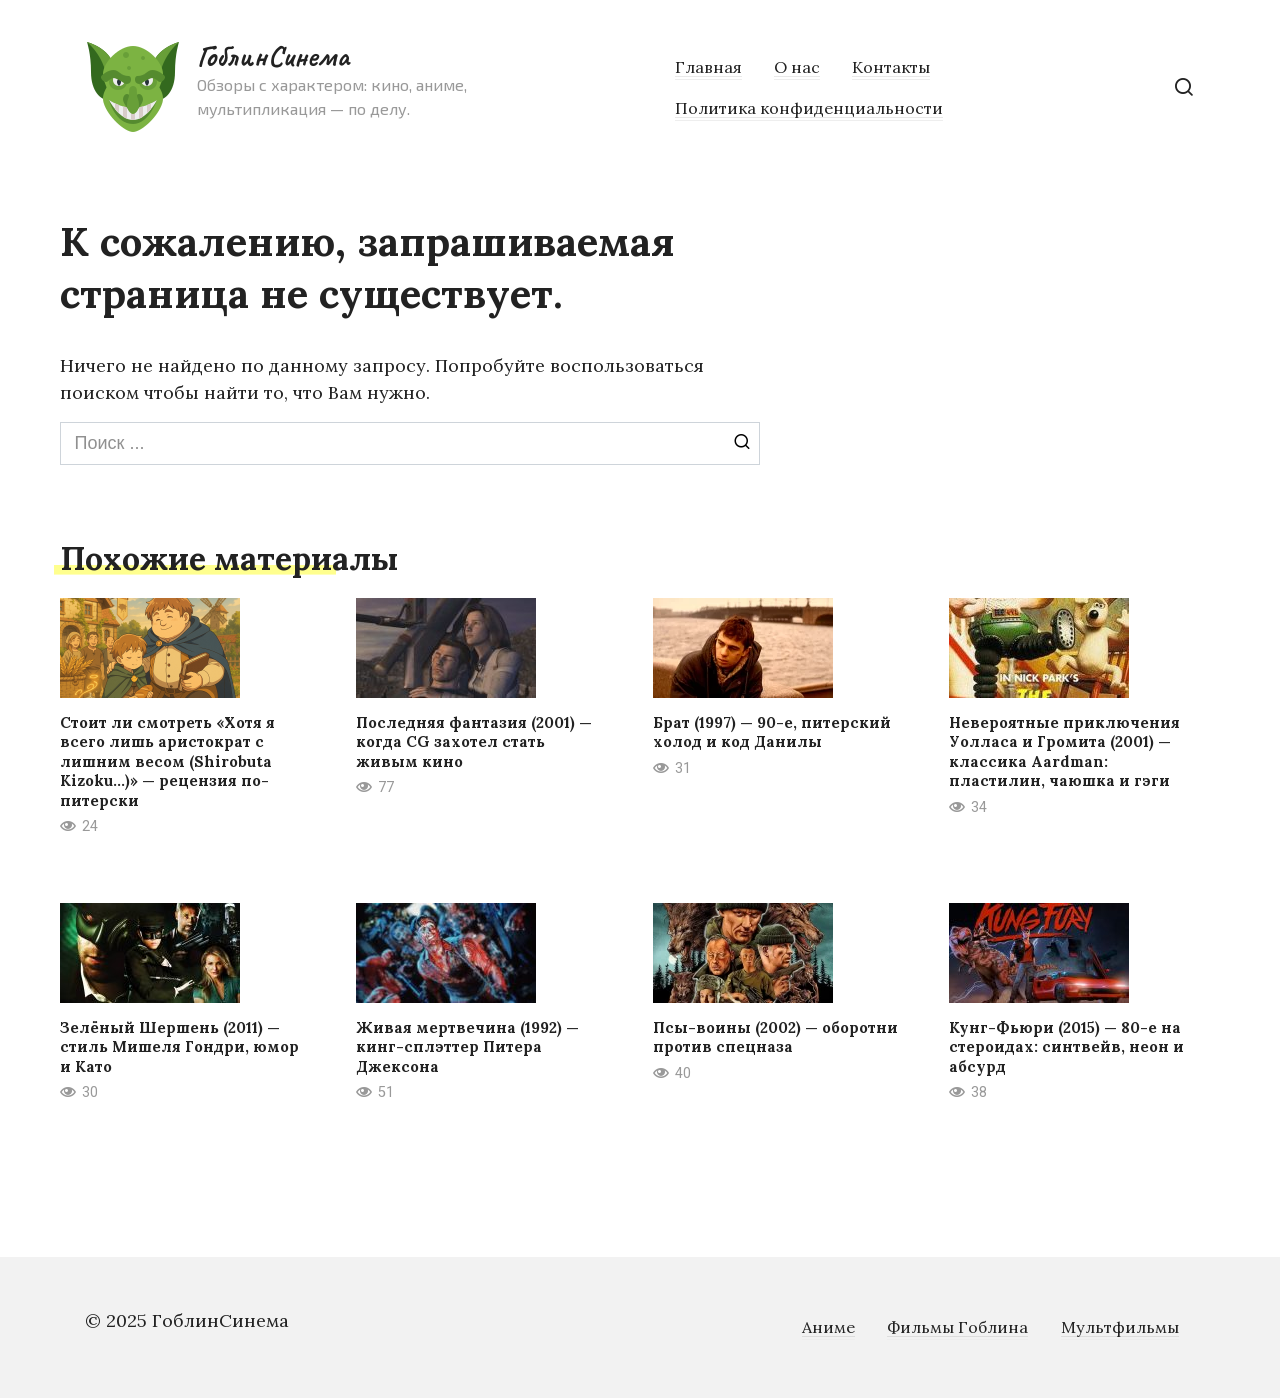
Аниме (828, 1327)
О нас (797, 67)
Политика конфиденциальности (809, 108)
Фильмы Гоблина (957, 1327)
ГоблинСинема (272, 56)
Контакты (891, 67)
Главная (708, 67)
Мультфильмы (1120, 1327)
